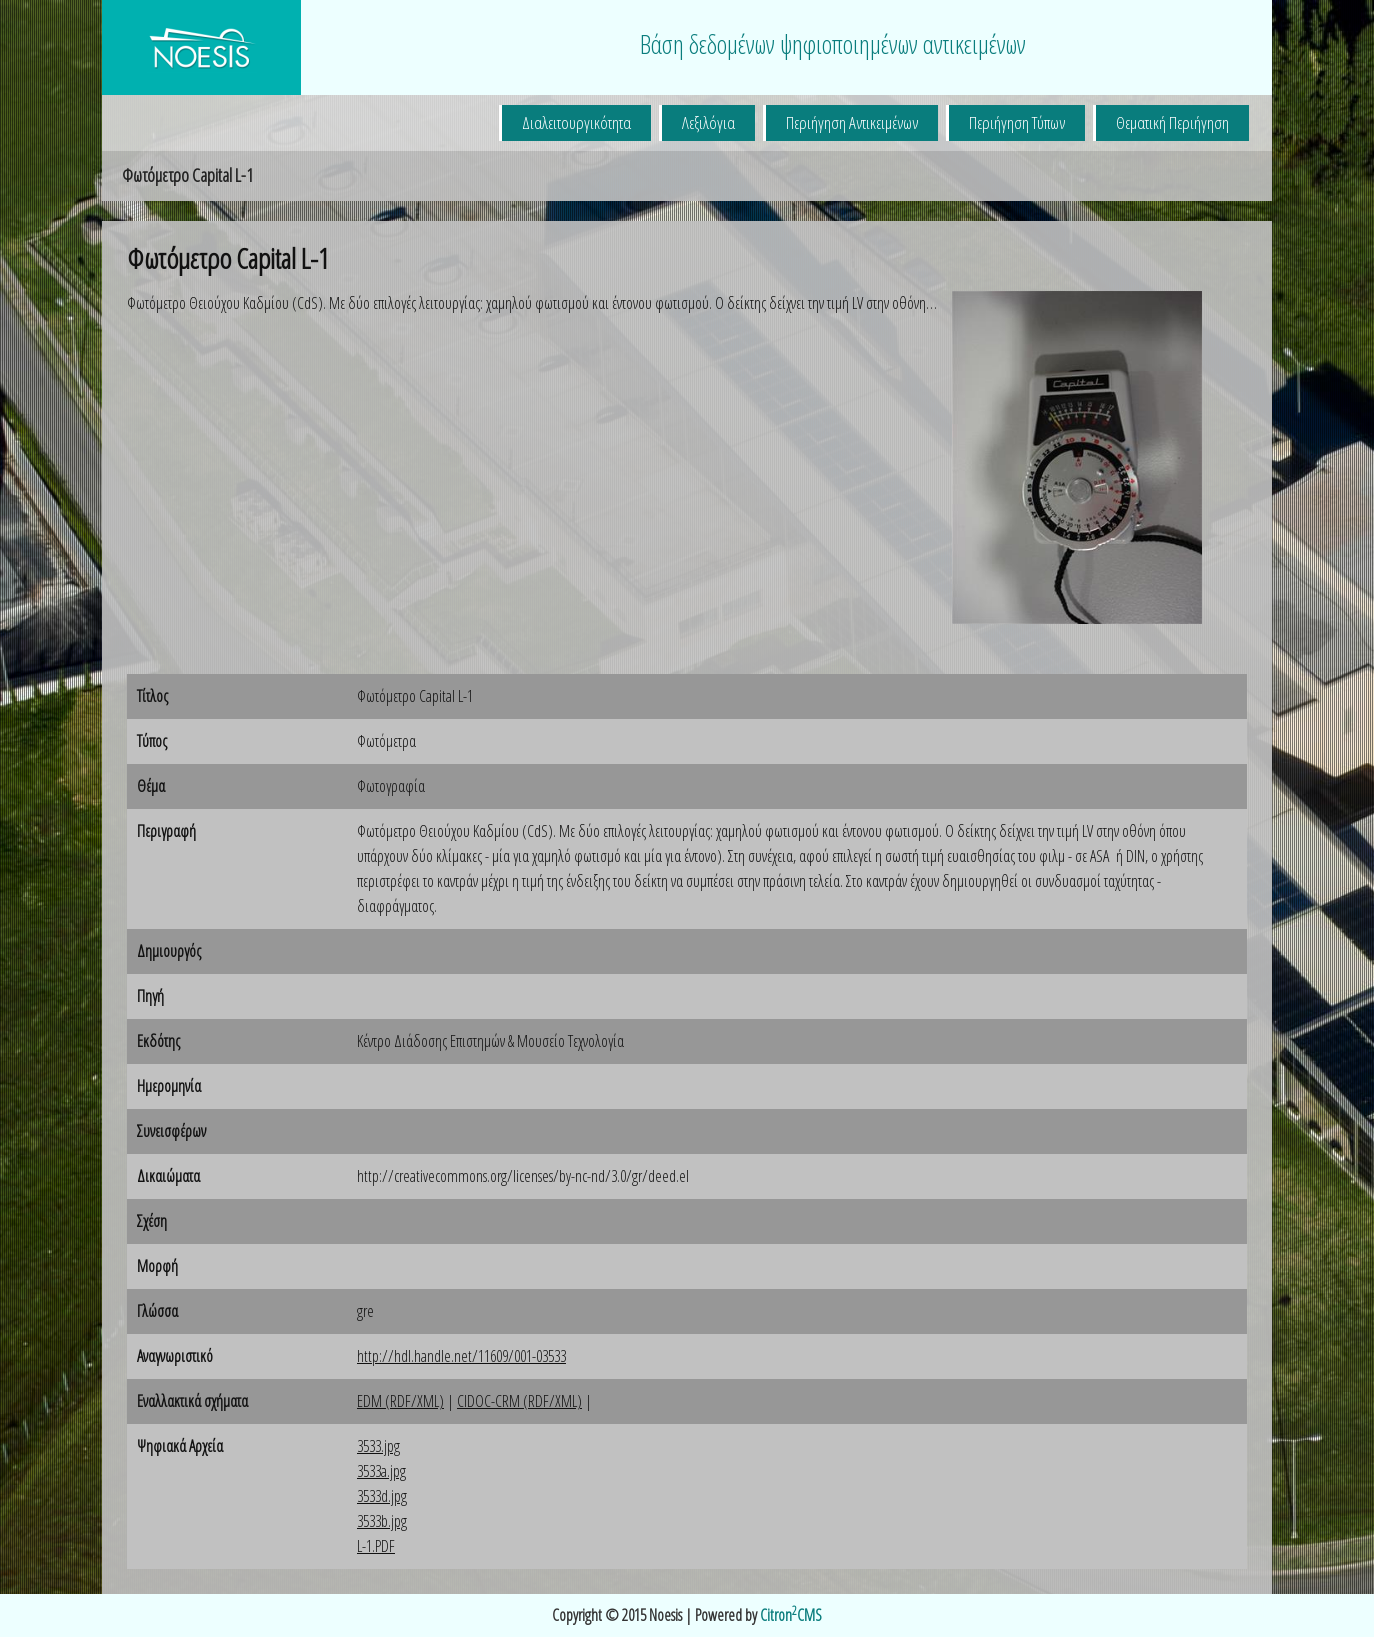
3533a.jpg (381, 1471)
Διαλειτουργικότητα (576, 122)
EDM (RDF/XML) (400, 1401)
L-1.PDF (376, 1546)
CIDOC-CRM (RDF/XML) (519, 1401)
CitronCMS (791, 1615)
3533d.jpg (382, 1496)
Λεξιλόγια (708, 122)
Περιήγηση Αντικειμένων (852, 122)
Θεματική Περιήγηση (1172, 122)
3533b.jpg (382, 1521)
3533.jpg (378, 1446)
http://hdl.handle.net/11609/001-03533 (461, 1356)
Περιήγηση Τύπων (1017, 122)
